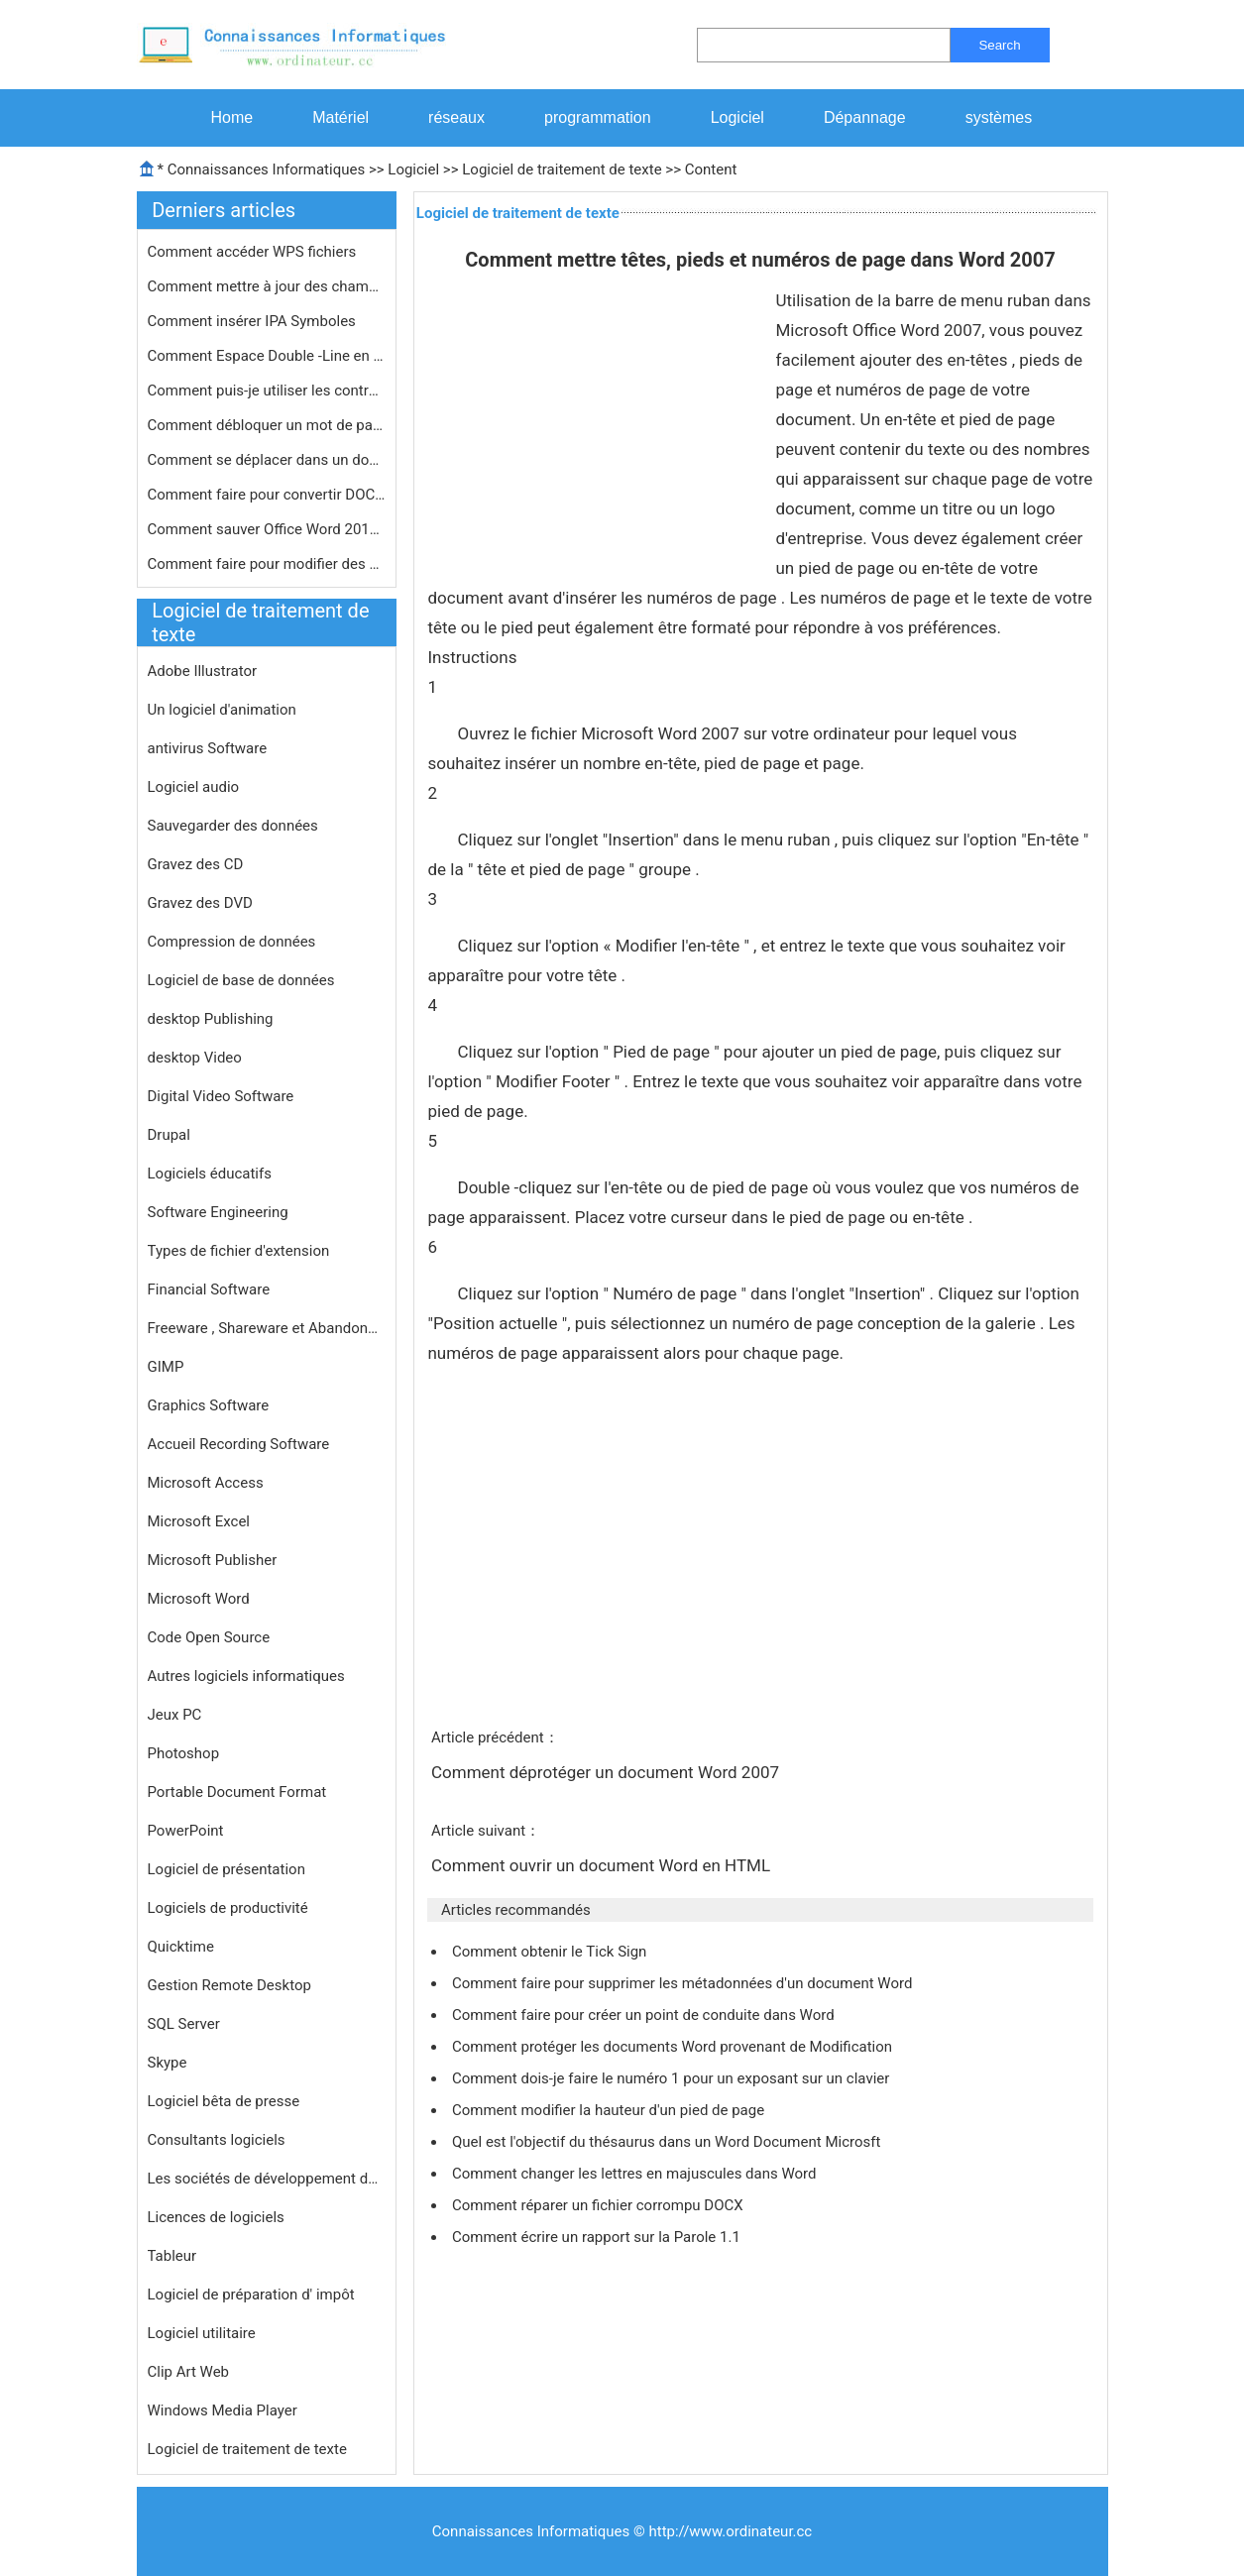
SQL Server (184, 2024)
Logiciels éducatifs (210, 1173)
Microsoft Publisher (213, 1560)
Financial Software (209, 1289)
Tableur (172, 2256)
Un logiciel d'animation (222, 710)
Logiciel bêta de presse (224, 2101)
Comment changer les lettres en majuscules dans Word (636, 2174)
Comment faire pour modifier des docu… (267, 564)
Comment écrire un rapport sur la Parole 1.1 (598, 2237)
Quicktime (181, 1947)
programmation (597, 117)
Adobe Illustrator (203, 671)
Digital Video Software (221, 1096)
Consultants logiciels (216, 2140)
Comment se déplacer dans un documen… (267, 460)
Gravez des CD (196, 864)
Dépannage (865, 117)
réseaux (456, 117)
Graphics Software (209, 1405)
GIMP (166, 1367)
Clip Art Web (189, 2372)
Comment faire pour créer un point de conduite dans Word (645, 2015)
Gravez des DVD (200, 903)
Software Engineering (218, 1212)
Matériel (340, 117)
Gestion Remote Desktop (229, 1985)
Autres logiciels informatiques (246, 1676)
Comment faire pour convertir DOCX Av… (267, 495)
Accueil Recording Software (239, 1444)
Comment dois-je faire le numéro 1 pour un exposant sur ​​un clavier (672, 2078)
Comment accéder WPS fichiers (254, 252)
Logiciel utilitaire (202, 2333)
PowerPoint (186, 1831)
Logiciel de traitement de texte (561, 169)
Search (999, 45)
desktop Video (195, 1057)
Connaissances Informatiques (266, 169)
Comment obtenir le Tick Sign (551, 1951)
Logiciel (737, 117)
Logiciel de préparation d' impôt (251, 2294)
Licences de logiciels (216, 2217)
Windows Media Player (222, 2410)
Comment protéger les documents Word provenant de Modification (674, 2047)
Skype (167, 2063)
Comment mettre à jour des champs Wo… (267, 286)
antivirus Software (208, 748)
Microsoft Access (206, 1483)
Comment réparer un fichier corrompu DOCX (599, 2205)
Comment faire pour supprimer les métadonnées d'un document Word (684, 1983)
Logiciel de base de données (241, 980)
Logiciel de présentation (226, 1869)
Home (232, 117)
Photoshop (184, 1753)
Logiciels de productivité (228, 1908)
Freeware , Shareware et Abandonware (267, 1328)
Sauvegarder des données (233, 826)
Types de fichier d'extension (239, 1251)
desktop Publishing (211, 1019)
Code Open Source (209, 1637)
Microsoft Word (199, 1599)
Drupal (169, 1135)
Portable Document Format (237, 1792)
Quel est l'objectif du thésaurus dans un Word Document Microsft (668, 2142)
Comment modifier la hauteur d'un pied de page (610, 2110)
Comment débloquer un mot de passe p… (267, 425)
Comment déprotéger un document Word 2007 (607, 1772)
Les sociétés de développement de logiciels (267, 2178)
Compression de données (232, 942)
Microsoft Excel (199, 1521)
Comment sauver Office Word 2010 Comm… (267, 529)
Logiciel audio (194, 787)
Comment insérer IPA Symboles (254, 321)
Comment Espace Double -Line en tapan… (267, 356)
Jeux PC (175, 1715)
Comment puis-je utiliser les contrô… (267, 390)
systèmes (999, 117)
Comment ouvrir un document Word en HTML (602, 1865)
